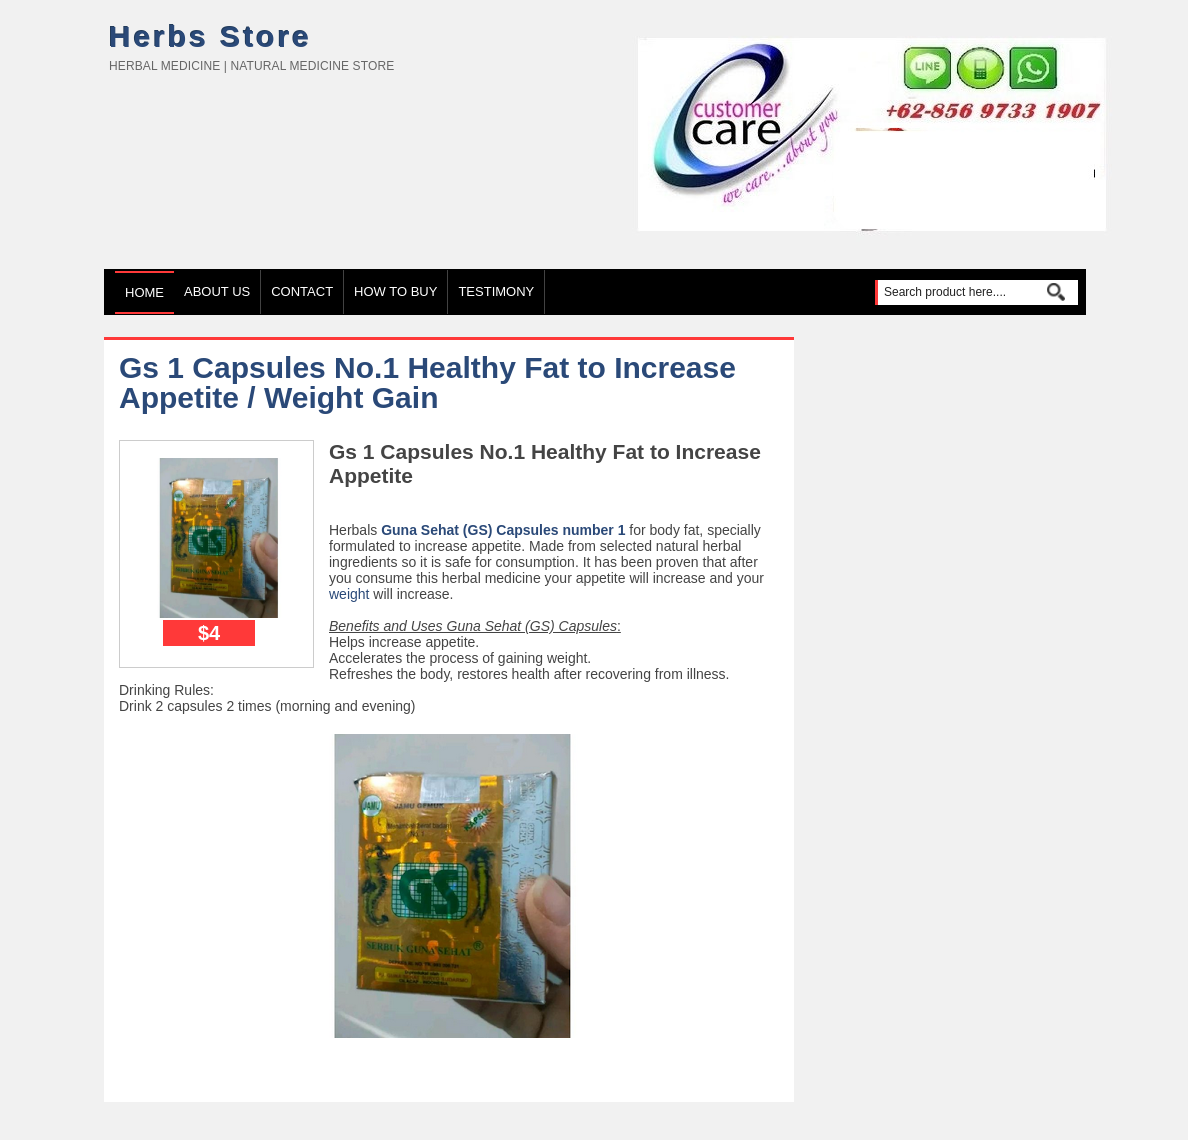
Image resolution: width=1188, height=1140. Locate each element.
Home (144, 292)
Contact (302, 291)
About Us (217, 291)
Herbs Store (210, 36)
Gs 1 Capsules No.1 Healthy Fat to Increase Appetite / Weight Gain (427, 382)
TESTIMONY (496, 291)
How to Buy (395, 291)
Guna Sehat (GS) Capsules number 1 (503, 530)
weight (349, 594)
